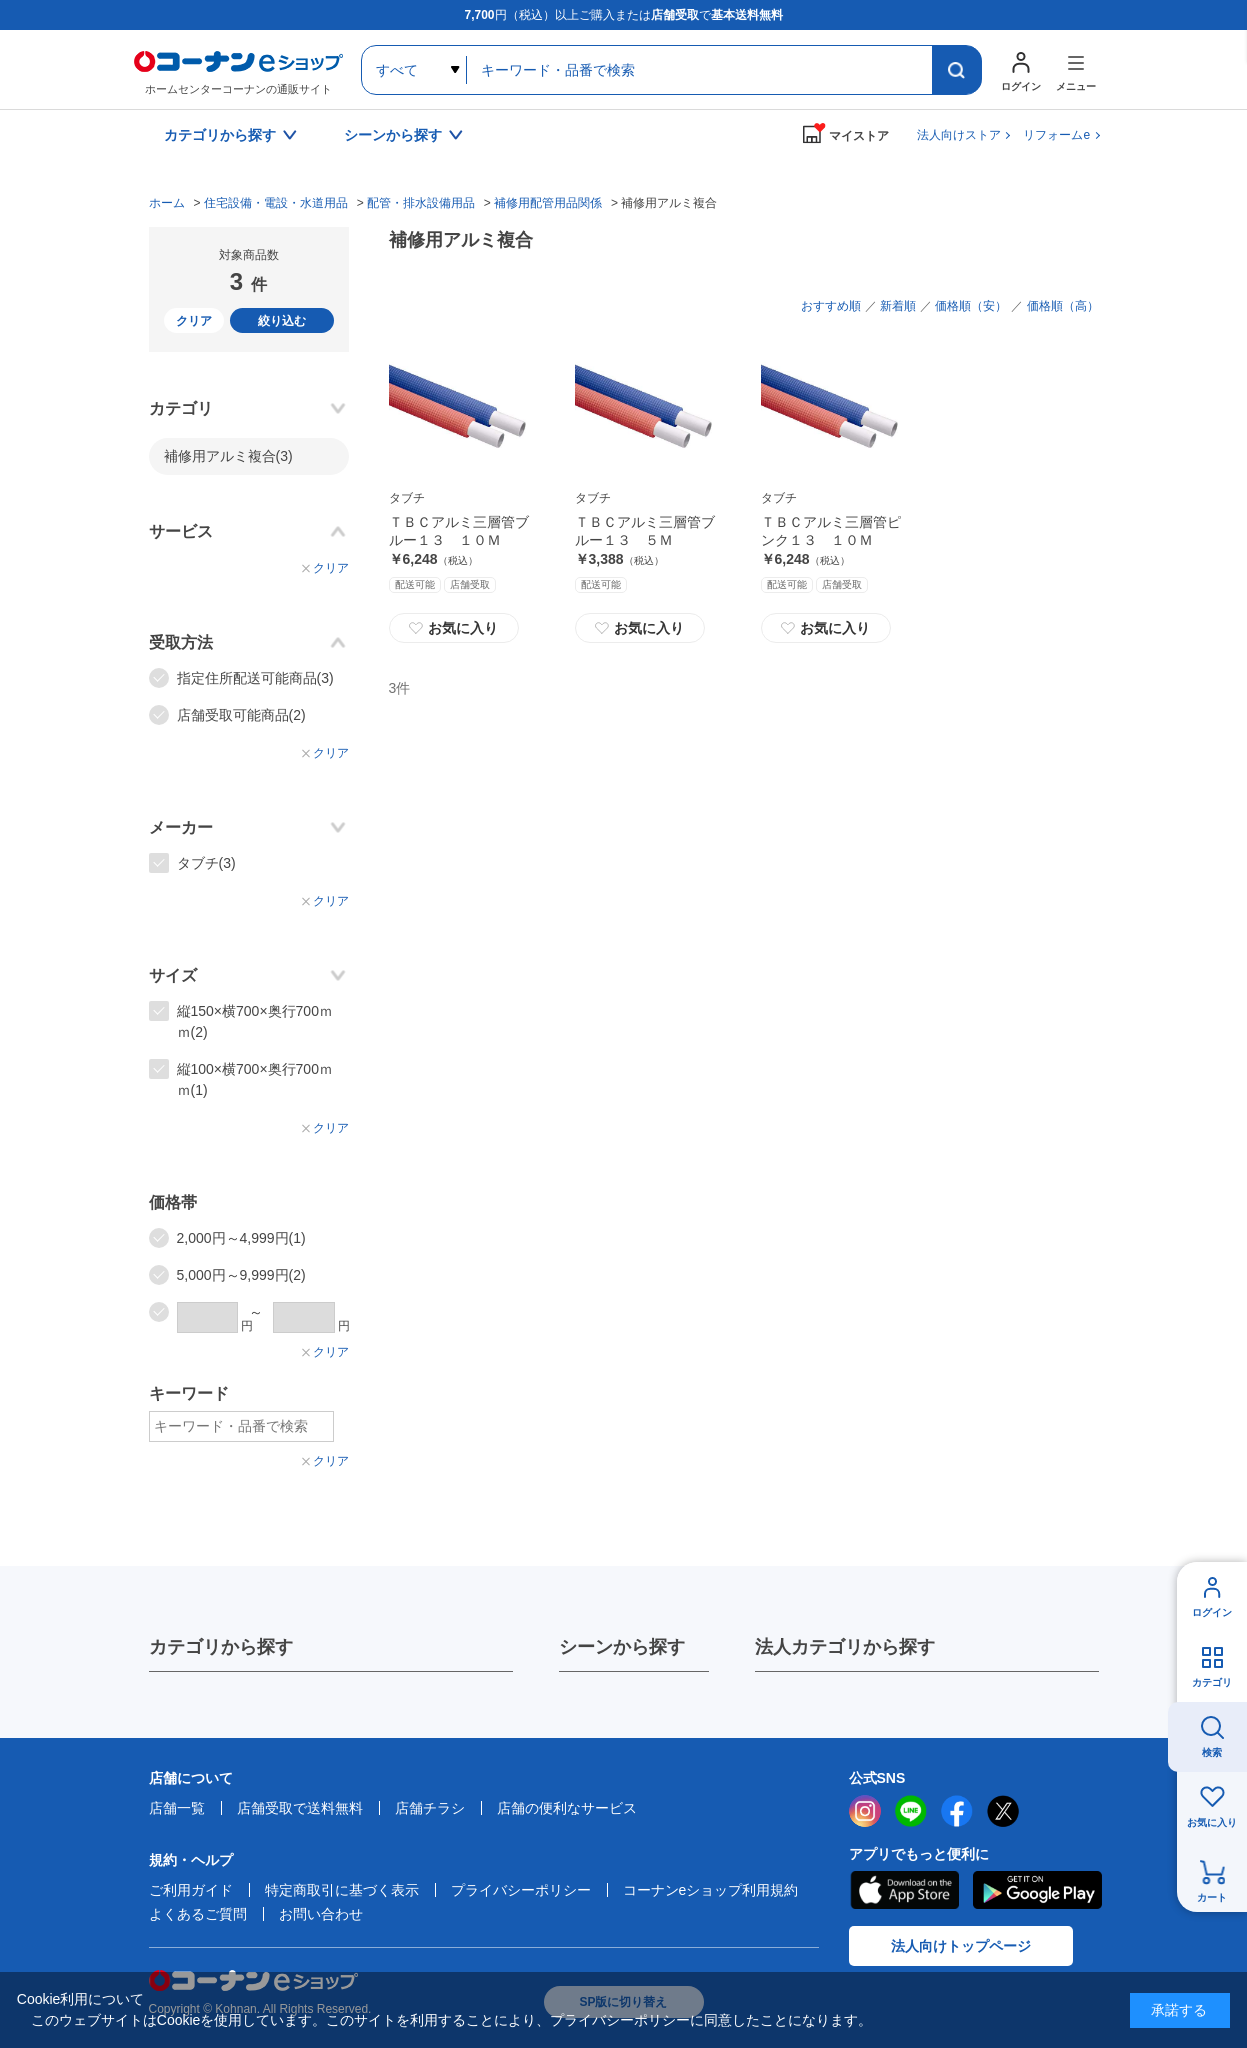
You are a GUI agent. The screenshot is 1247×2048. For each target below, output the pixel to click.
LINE (911, 1811)
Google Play (1037, 1890)
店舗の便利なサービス (567, 1808)
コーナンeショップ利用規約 (711, 1890)
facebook (957, 1811)
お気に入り (454, 628)
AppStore (904, 1890)
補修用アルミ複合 (228, 456)
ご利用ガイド (191, 1890)
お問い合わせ (321, 1914)
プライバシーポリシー (521, 1890)
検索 (1212, 1752)
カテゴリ (1212, 1682)
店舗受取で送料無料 (300, 1808)
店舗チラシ (430, 1808)
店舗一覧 (177, 1808)
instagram (865, 1811)
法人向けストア (959, 135)
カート (1212, 1897)
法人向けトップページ (961, 1946)
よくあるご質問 (198, 1914)
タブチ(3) (206, 863)
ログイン (1212, 1612)
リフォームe (1056, 135)
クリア (194, 321)
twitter (1003, 1811)
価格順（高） (1063, 306)
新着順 (898, 306)
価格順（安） (971, 306)
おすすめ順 (831, 306)
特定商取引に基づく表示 (342, 1890)
